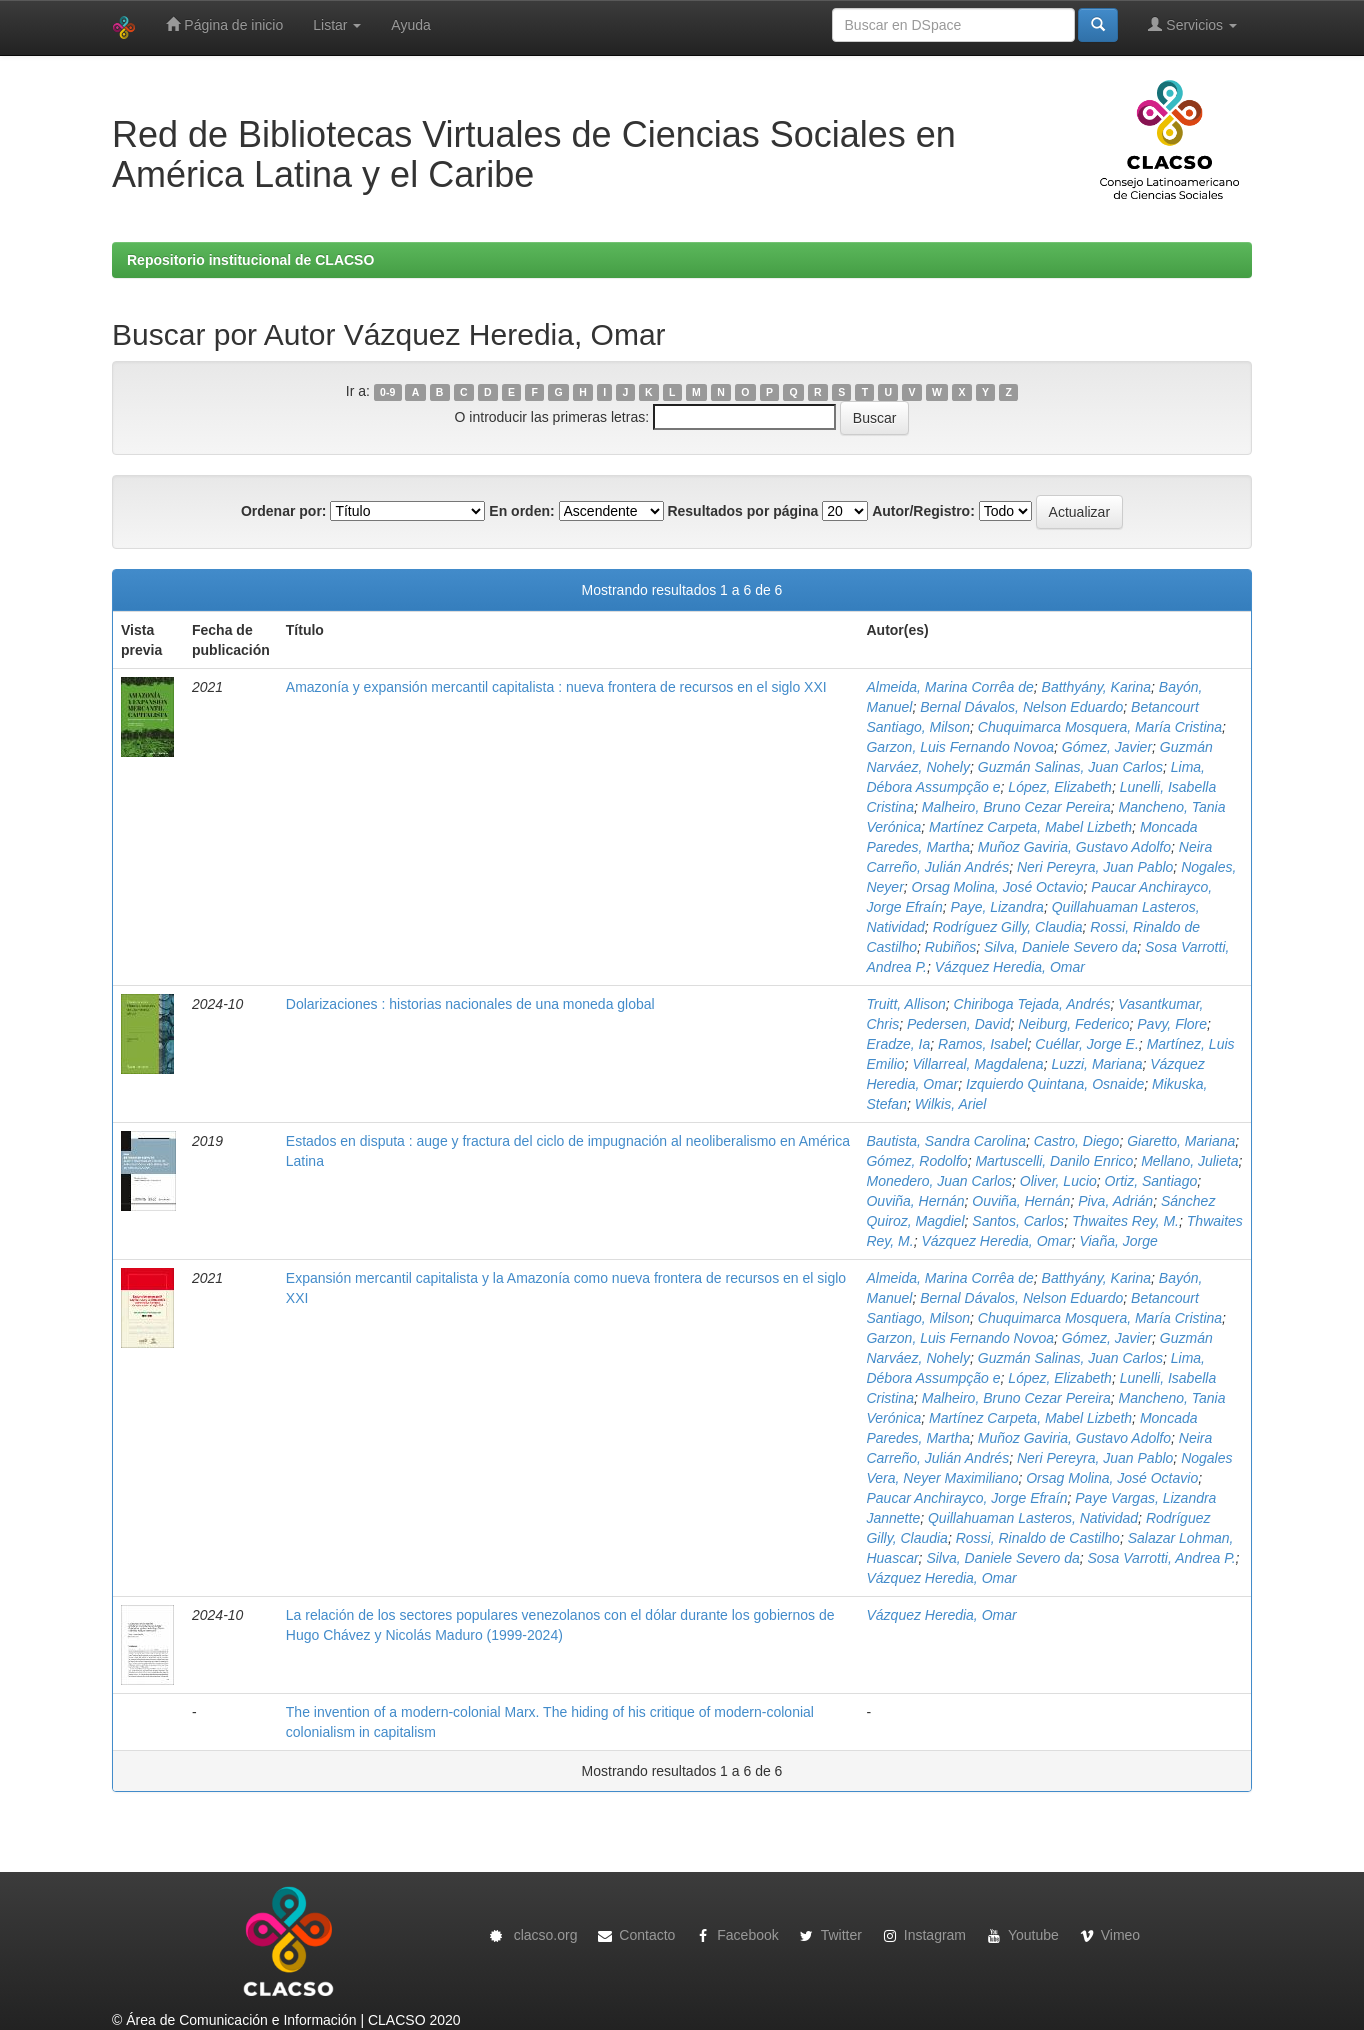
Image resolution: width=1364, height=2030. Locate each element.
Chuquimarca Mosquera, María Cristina (1100, 727)
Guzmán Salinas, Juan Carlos (1070, 767)
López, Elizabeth (1060, 787)
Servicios (1192, 24)
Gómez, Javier (1107, 747)
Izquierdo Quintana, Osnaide (1055, 1084)
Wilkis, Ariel (951, 1104)
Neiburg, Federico (1073, 1024)
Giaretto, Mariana (1181, 1141)
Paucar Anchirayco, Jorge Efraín (966, 1498)
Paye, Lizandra (997, 907)
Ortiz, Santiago (1151, 1181)
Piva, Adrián (1115, 1201)
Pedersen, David (959, 1024)
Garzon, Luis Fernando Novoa (960, 747)
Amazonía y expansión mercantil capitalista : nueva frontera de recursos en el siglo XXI (556, 687)
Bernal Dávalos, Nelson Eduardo (1021, 707)
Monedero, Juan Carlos (939, 1181)
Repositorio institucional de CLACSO (250, 260)
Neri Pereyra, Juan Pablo (1095, 867)
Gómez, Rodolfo (916, 1161)
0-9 (387, 392)
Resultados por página (742, 511)
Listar (337, 25)
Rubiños (950, 947)
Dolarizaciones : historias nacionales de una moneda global (470, 1004)
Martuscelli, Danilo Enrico (1054, 1161)
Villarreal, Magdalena (977, 1064)
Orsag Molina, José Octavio (998, 887)
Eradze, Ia (898, 1044)
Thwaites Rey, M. (1125, 1221)
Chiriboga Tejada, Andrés (1032, 1004)
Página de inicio (224, 24)
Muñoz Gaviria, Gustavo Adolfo (1074, 847)
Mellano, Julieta (1189, 1161)
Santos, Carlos (1018, 1221)
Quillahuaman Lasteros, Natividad (1033, 1518)
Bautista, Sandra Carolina (946, 1141)
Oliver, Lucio (1058, 1181)
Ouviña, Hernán (915, 1201)
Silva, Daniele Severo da (1060, 947)
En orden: (521, 511)
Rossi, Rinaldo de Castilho (1038, 1538)
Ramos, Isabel (982, 1044)
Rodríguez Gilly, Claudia (1008, 927)
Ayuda (410, 25)
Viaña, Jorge (1118, 1241)
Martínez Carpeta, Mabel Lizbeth (1030, 827)
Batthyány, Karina (1096, 687)
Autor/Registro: (923, 511)
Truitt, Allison (905, 1004)
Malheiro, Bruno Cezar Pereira (1016, 807)
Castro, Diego (1077, 1141)
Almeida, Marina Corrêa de (949, 687)
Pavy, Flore (1172, 1024)
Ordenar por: (284, 511)
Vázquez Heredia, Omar (1010, 967)
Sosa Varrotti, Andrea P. (1161, 1558)
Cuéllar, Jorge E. (1087, 1044)
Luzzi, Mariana (1096, 1064)
